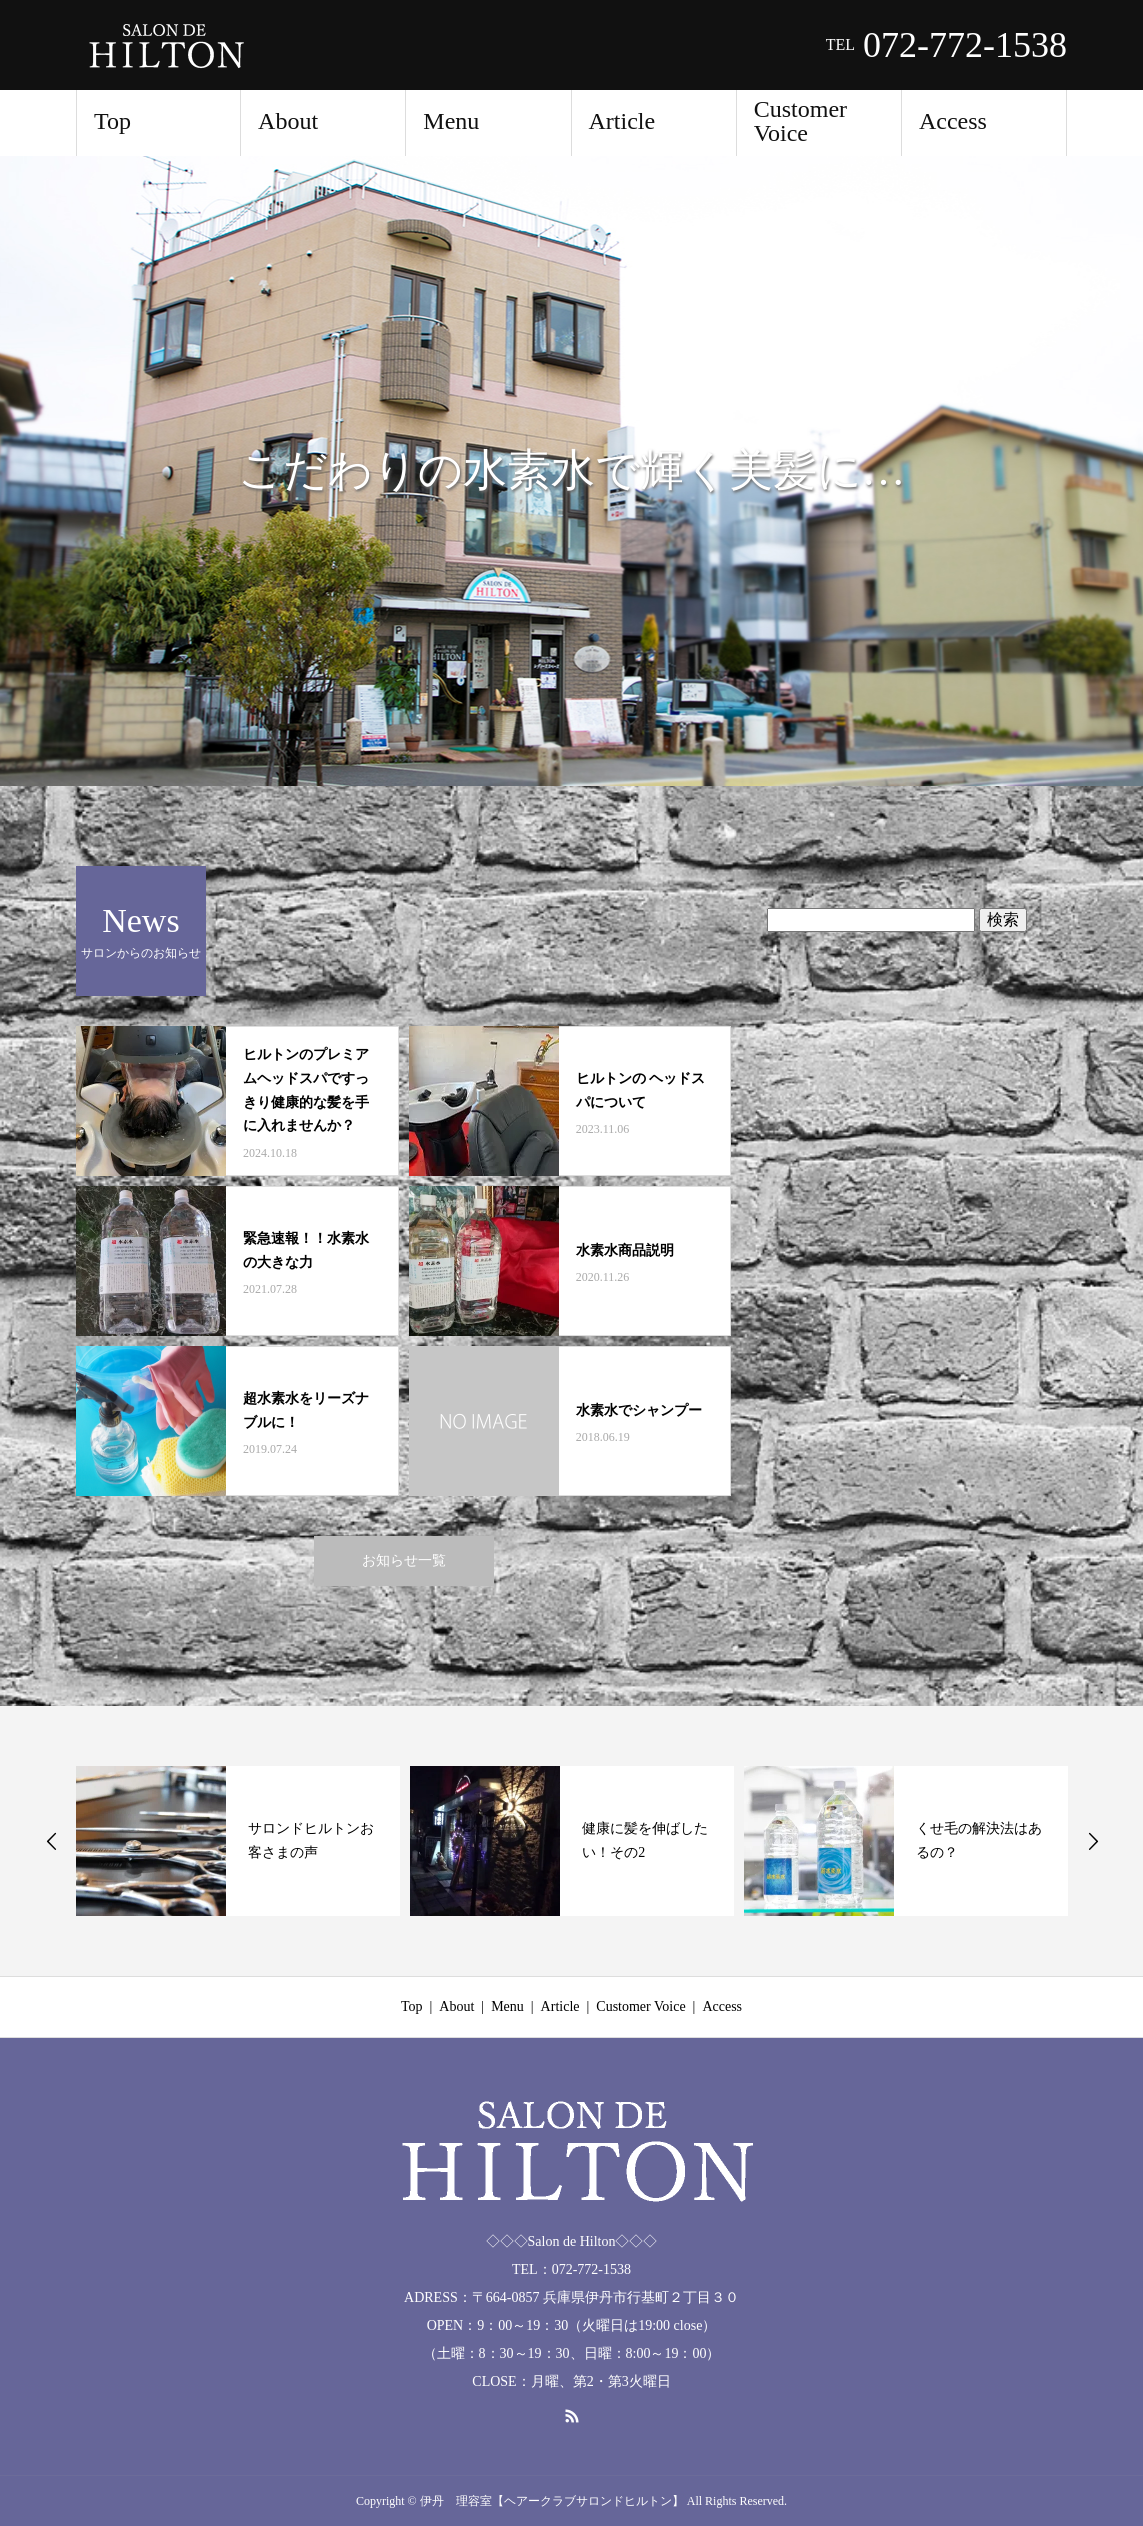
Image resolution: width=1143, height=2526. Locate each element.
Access (953, 121)
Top (112, 121)
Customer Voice (800, 121)
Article (622, 121)
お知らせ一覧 (404, 1560)
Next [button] (1093, 1841)
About (288, 121)
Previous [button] (52, 1841)
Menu (451, 121)
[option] (571, 471)
